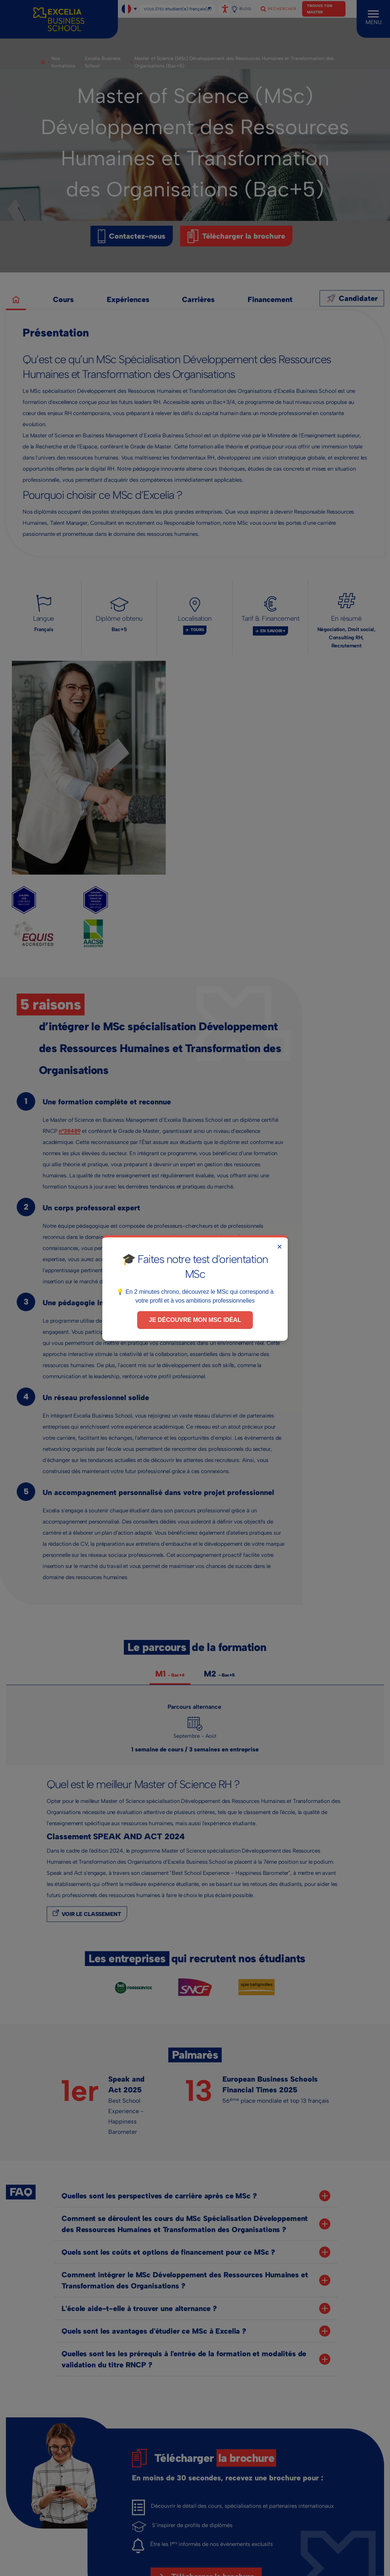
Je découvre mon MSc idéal (195, 1320)
